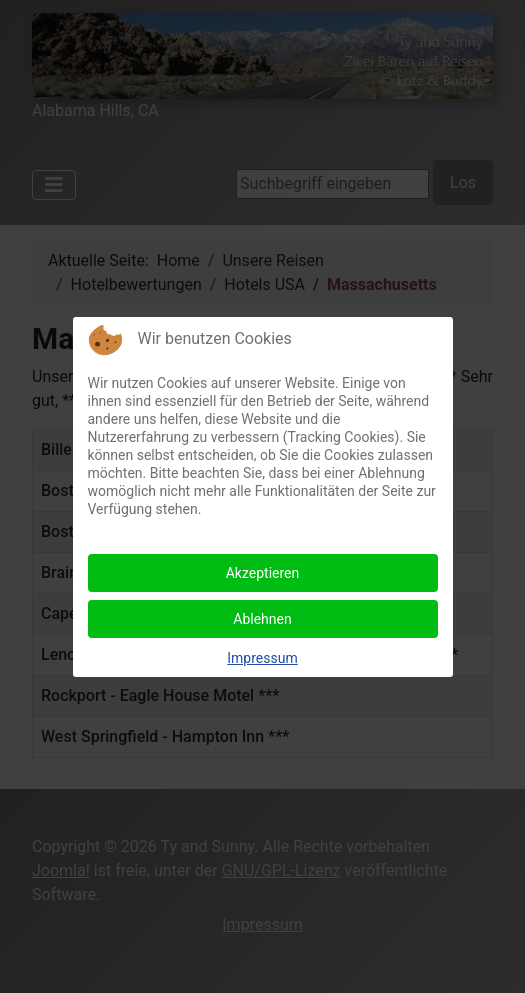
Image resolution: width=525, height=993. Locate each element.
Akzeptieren (263, 573)
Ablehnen (262, 619)
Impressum (262, 658)
